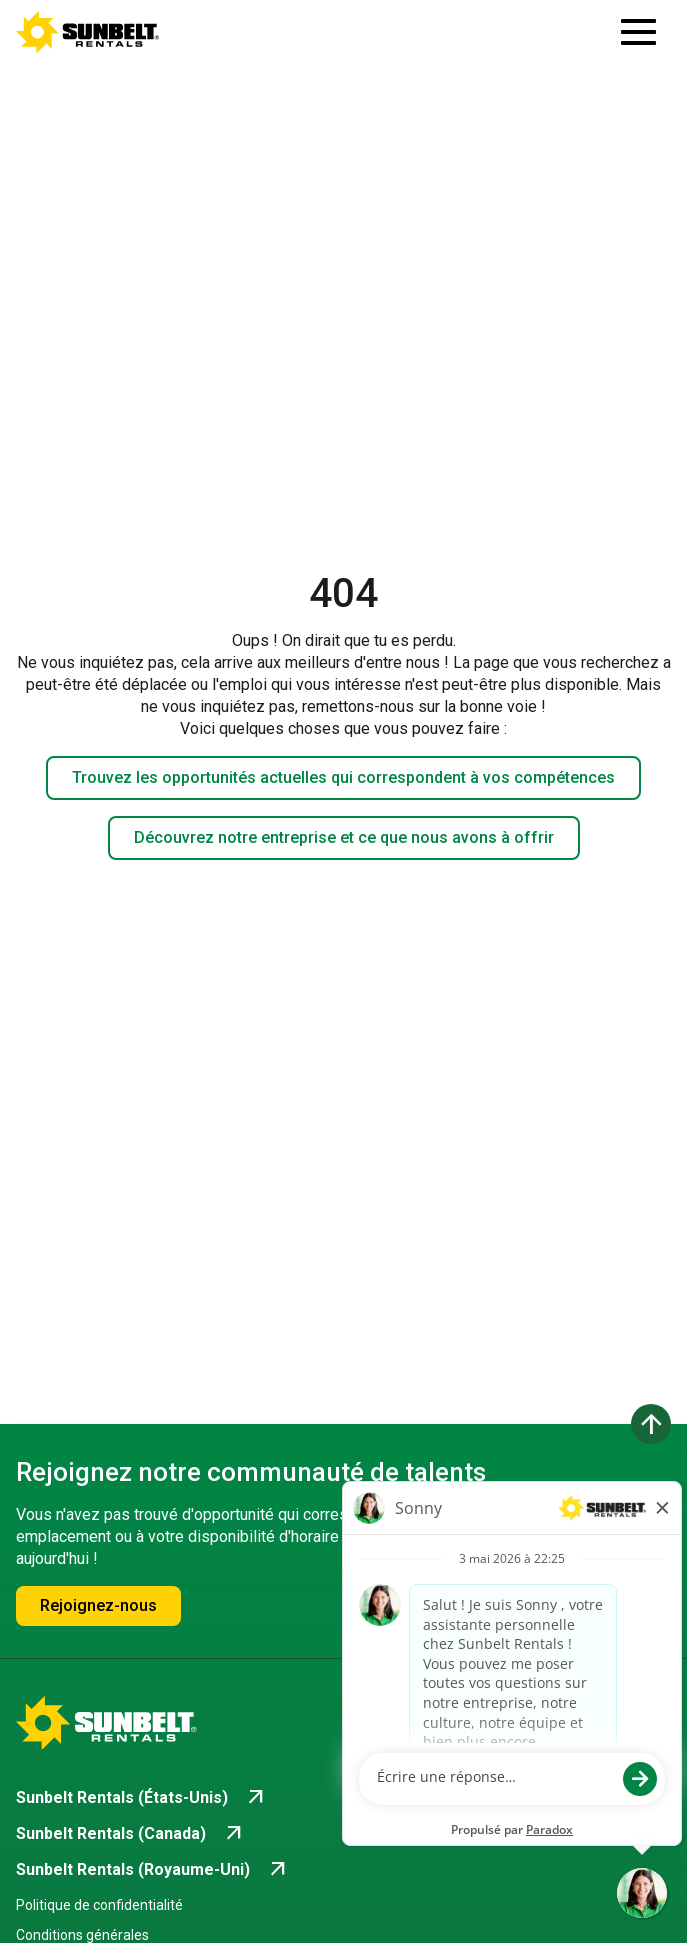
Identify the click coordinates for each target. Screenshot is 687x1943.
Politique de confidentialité (99, 1905)
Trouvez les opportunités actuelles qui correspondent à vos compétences (343, 777)
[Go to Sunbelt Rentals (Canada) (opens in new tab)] (131, 1834)
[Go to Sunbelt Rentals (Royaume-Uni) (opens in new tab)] (153, 1870)
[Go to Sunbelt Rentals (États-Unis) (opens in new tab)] (142, 1798)
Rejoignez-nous (98, 1605)
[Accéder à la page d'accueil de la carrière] (88, 32)
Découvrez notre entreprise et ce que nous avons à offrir (344, 837)
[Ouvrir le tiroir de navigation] (638, 32)
